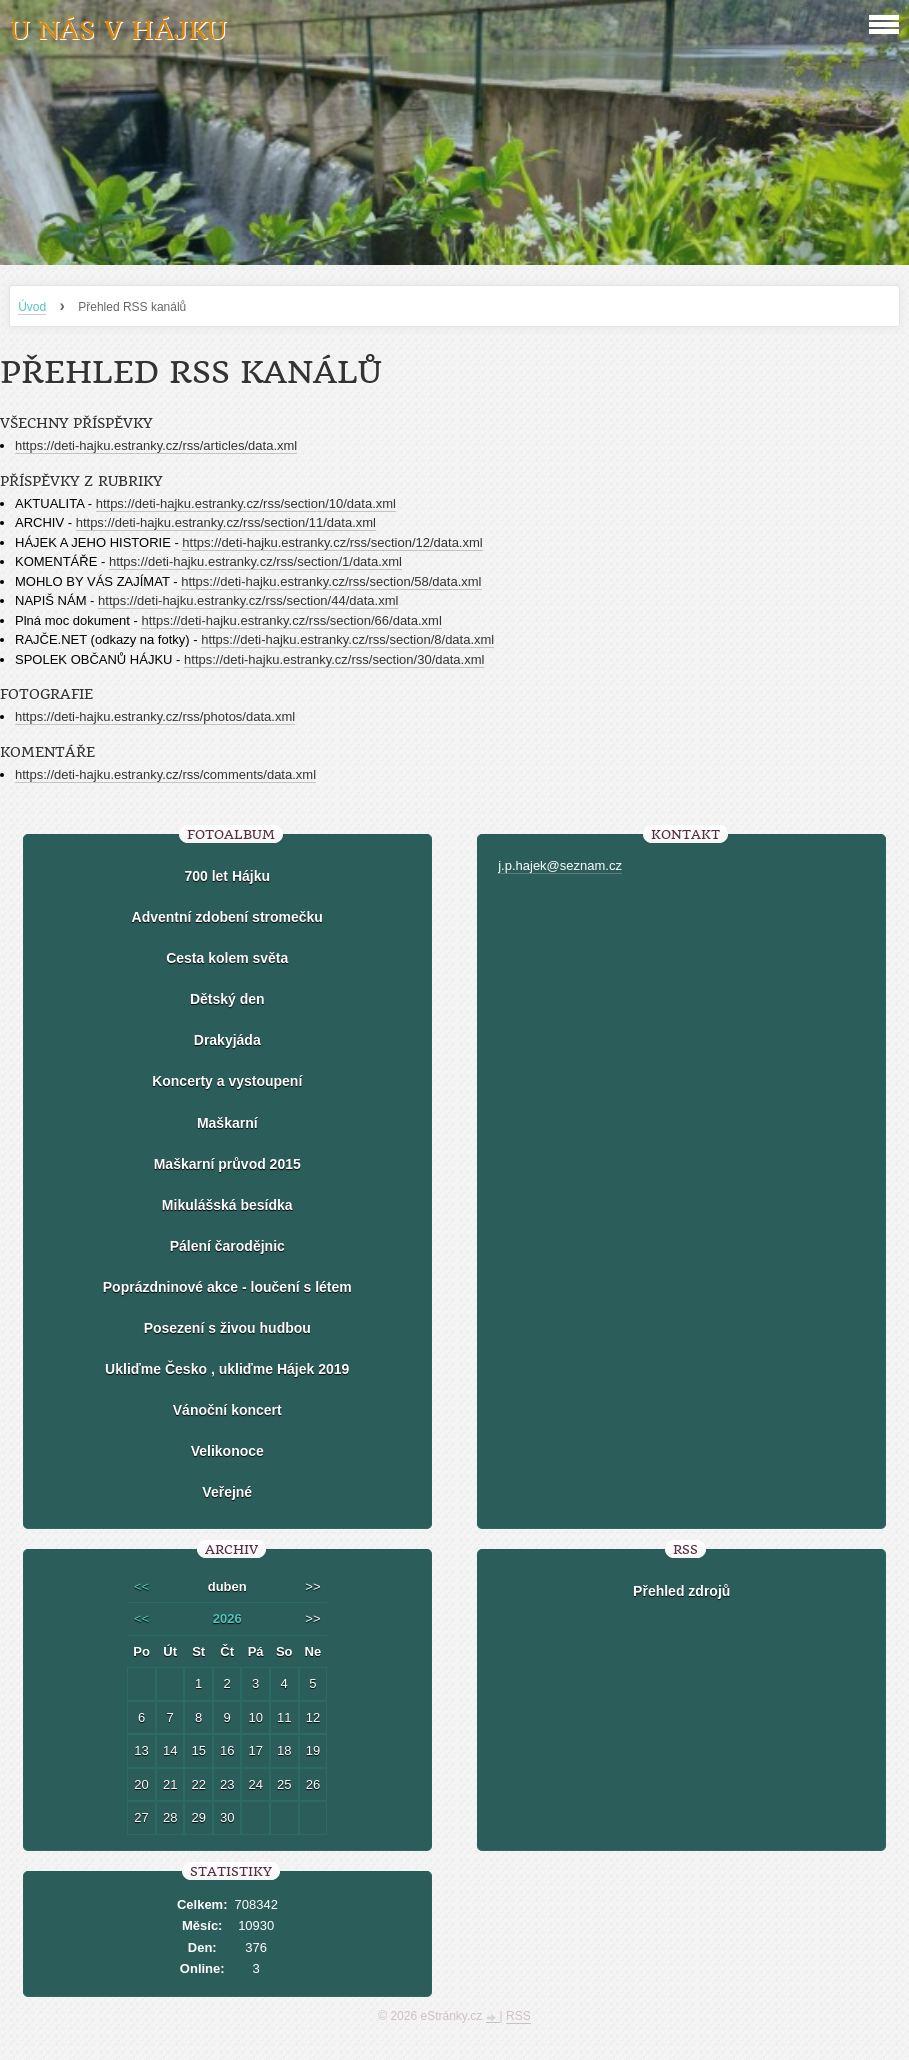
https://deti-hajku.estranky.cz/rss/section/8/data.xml (347, 639)
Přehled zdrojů (681, 1591)
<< (141, 1586)
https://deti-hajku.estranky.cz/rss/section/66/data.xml (291, 620)
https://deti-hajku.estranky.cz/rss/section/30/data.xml (334, 659)
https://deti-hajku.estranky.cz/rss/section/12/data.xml (332, 542)
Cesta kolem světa (227, 958)
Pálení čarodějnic (227, 1246)
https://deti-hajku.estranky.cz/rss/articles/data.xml (156, 445)
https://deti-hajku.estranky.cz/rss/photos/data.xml (155, 716)
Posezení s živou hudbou (227, 1328)
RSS (518, 2016)
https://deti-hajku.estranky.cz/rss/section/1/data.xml (255, 561)
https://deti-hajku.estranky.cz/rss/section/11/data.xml (226, 522)
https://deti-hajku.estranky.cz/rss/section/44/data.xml (248, 600)
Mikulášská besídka (227, 1205)
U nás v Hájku (118, 30)
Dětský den (227, 999)
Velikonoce (227, 1451)
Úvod (32, 307)
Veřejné (227, 1492)
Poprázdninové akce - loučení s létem (227, 1287)
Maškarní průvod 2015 (227, 1164)
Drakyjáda (227, 1040)
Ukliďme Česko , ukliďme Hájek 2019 (227, 1369)
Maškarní (227, 1123)
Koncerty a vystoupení (227, 1081)
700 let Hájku (227, 876)
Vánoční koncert (227, 1410)
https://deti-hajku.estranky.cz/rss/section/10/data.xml (246, 503)
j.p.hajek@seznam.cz (560, 865)
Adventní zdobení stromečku (227, 917)
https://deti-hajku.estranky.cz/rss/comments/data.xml (165, 774)
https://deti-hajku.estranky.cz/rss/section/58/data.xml (331, 581)
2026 (227, 1618)
